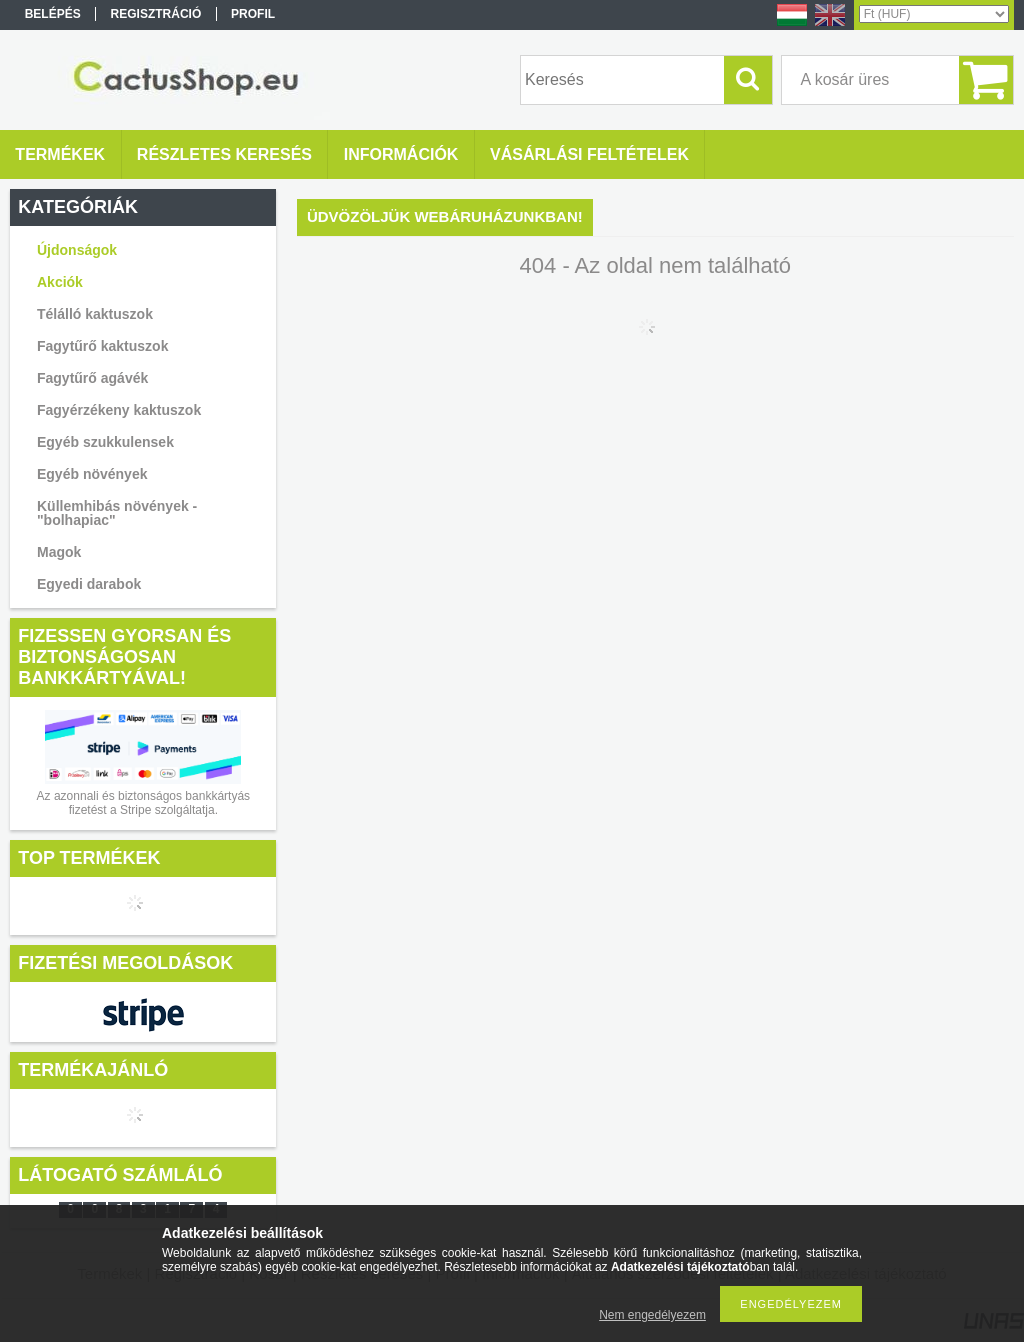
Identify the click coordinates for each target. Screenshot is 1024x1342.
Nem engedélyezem (652, 1315)
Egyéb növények (92, 474)
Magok (59, 552)
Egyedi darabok (89, 584)
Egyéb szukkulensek (105, 442)
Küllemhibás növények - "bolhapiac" (117, 513)
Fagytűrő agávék (92, 378)
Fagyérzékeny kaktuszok (119, 410)
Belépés (53, 14)
